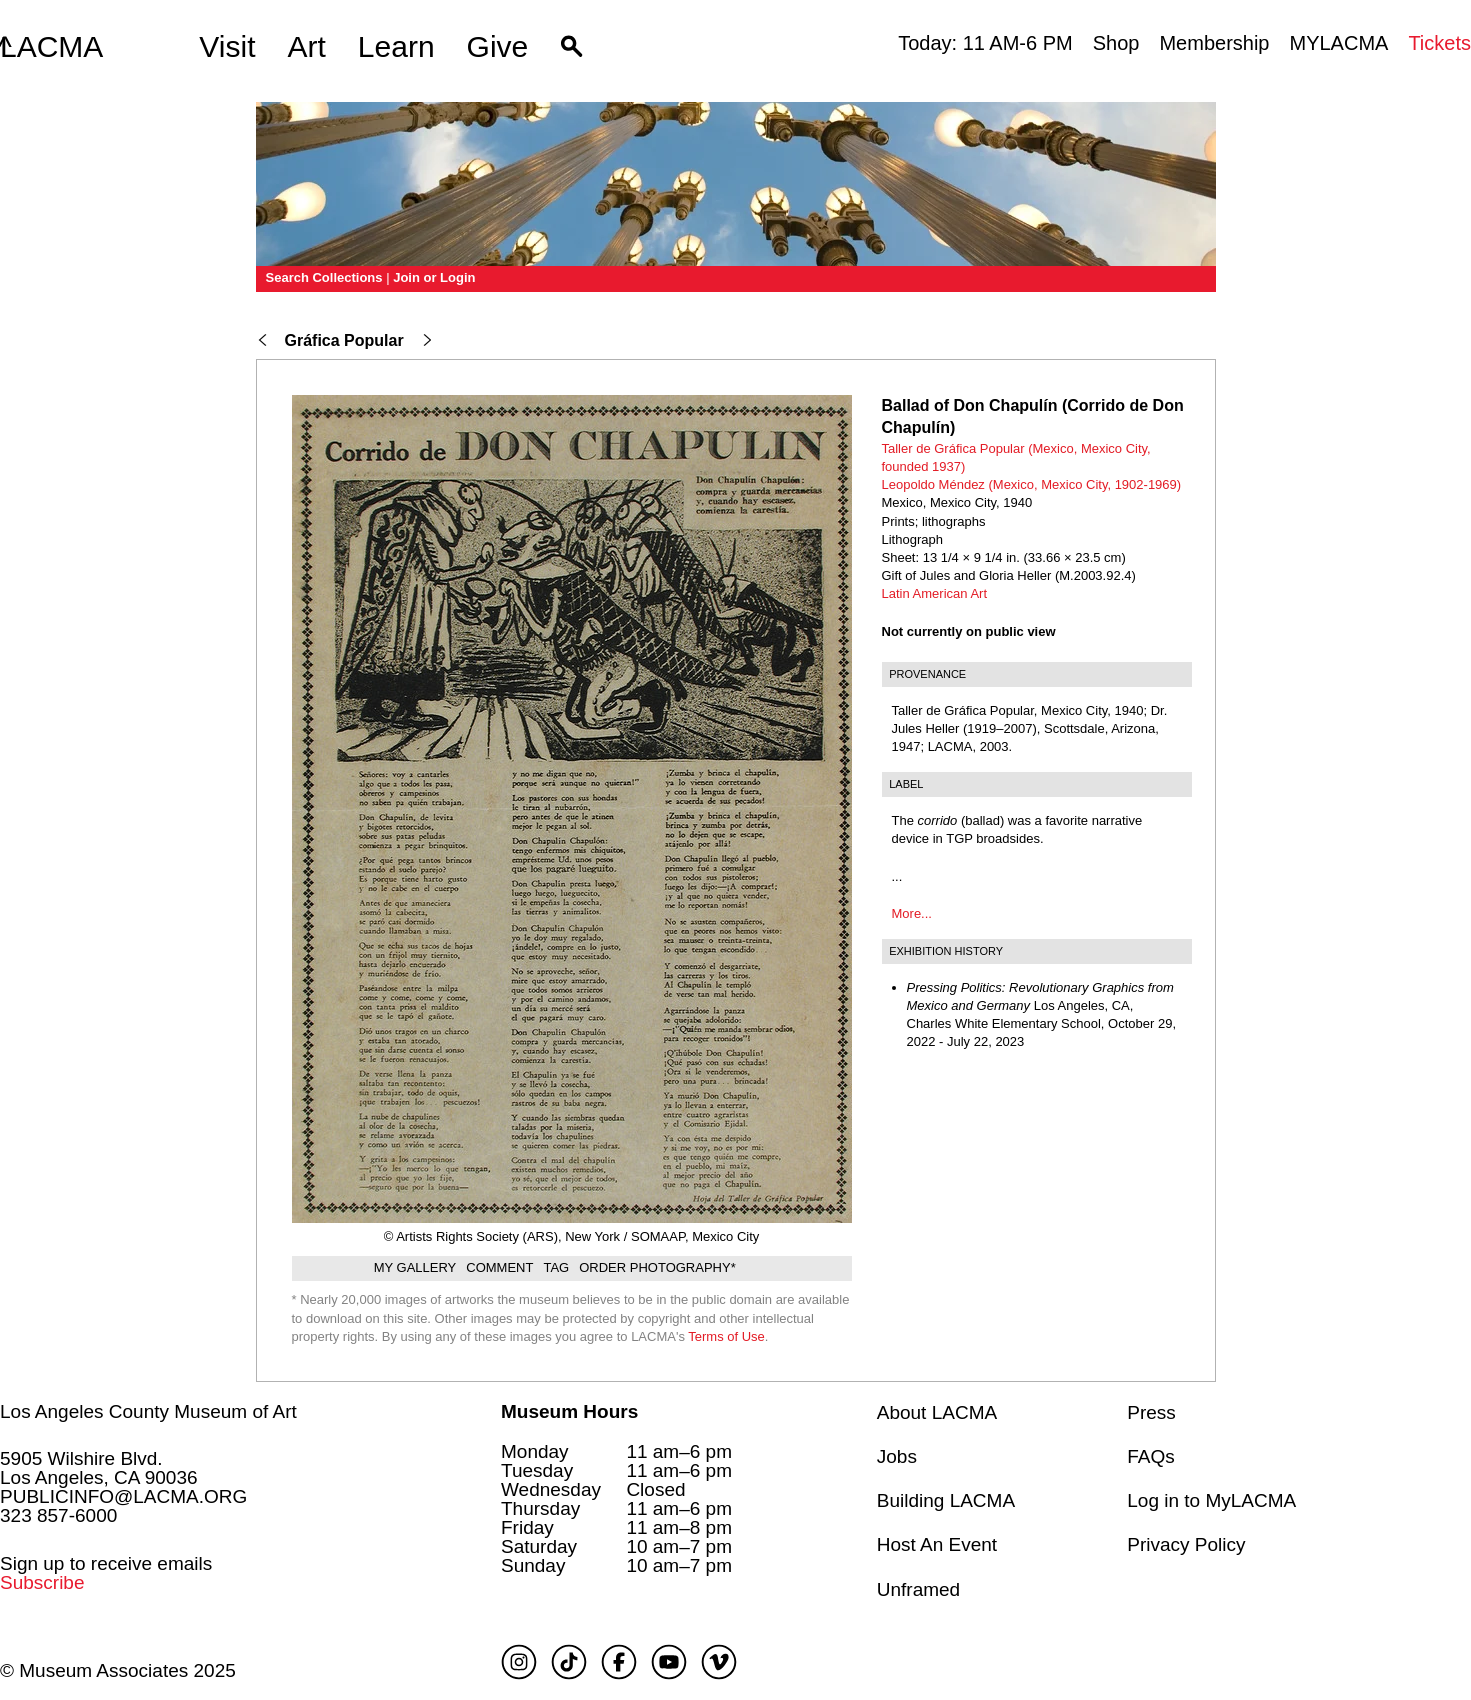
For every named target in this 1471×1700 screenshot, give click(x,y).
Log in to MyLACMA (1211, 1500)
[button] (571, 47)
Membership (1214, 43)
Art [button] (307, 46)
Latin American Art (935, 593)
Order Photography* (657, 1267)
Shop (1116, 43)
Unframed (918, 1589)
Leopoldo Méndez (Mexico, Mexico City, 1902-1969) (1032, 484)
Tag (556, 1267)
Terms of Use (726, 1336)
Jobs (897, 1456)
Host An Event (937, 1544)
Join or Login (434, 277)
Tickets (1439, 43)
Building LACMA (946, 1500)
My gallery (415, 1267)
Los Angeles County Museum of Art (148, 1411)
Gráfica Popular (344, 340)
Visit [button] (227, 46)
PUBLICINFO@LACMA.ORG (123, 1496)
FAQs (1151, 1456)
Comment (499, 1267)
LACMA (51, 47)
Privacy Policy (1186, 1544)
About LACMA (937, 1412)
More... (912, 913)
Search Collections (324, 277)
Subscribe (42, 1582)
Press (1151, 1412)
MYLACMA (1338, 43)
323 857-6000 (58, 1515)
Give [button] (498, 46)
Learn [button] (396, 46)
